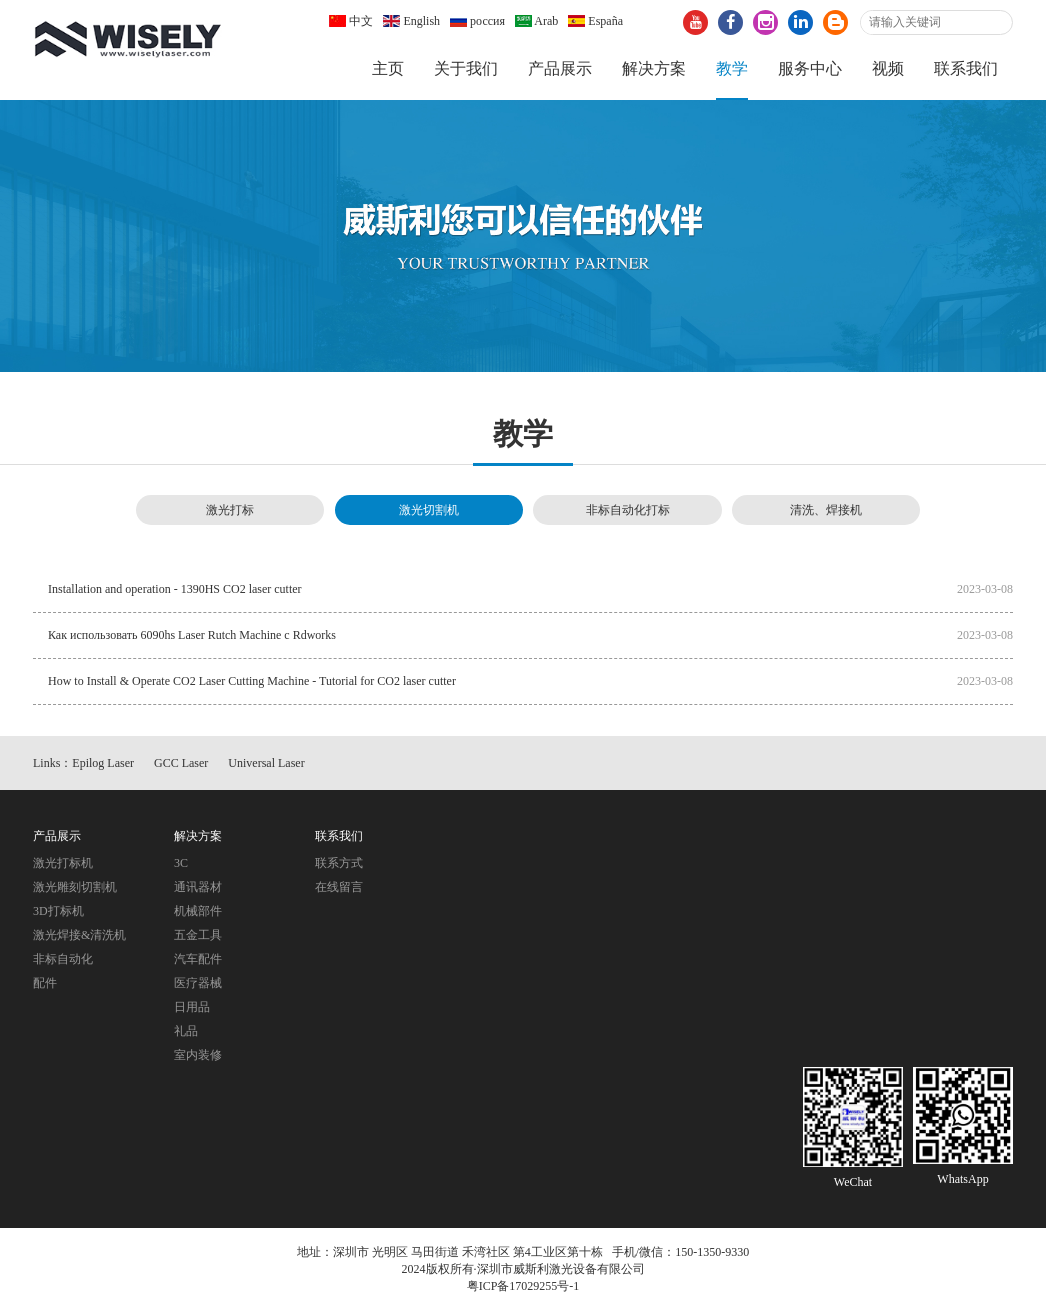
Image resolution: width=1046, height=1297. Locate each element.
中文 (351, 21)
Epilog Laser (103, 763)
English (411, 21)
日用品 (192, 1007)
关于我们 (466, 68)
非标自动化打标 (628, 510)
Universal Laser (266, 763)
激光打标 (230, 510)
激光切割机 (429, 510)
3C (181, 863)
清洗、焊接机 (826, 510)
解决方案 (654, 68)
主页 (388, 68)
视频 (888, 68)
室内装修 (198, 1055)
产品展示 (560, 68)
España (595, 21)
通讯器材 (198, 887)
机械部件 (198, 911)
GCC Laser (181, 763)
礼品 (186, 1031)
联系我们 (966, 68)
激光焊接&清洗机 (79, 935)
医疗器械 (198, 983)
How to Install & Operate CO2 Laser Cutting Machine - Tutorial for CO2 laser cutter (252, 681)
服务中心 (810, 68)
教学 (732, 68)
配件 (45, 983)
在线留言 (339, 887)
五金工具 (198, 935)
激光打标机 (63, 863)
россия (477, 21)
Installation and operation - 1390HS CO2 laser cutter (175, 589)
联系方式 (339, 863)
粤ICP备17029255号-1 (523, 1286)
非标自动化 (63, 959)
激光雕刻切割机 (75, 887)
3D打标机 (58, 911)
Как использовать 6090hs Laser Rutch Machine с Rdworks (192, 635)
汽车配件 (198, 959)
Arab (536, 21)
